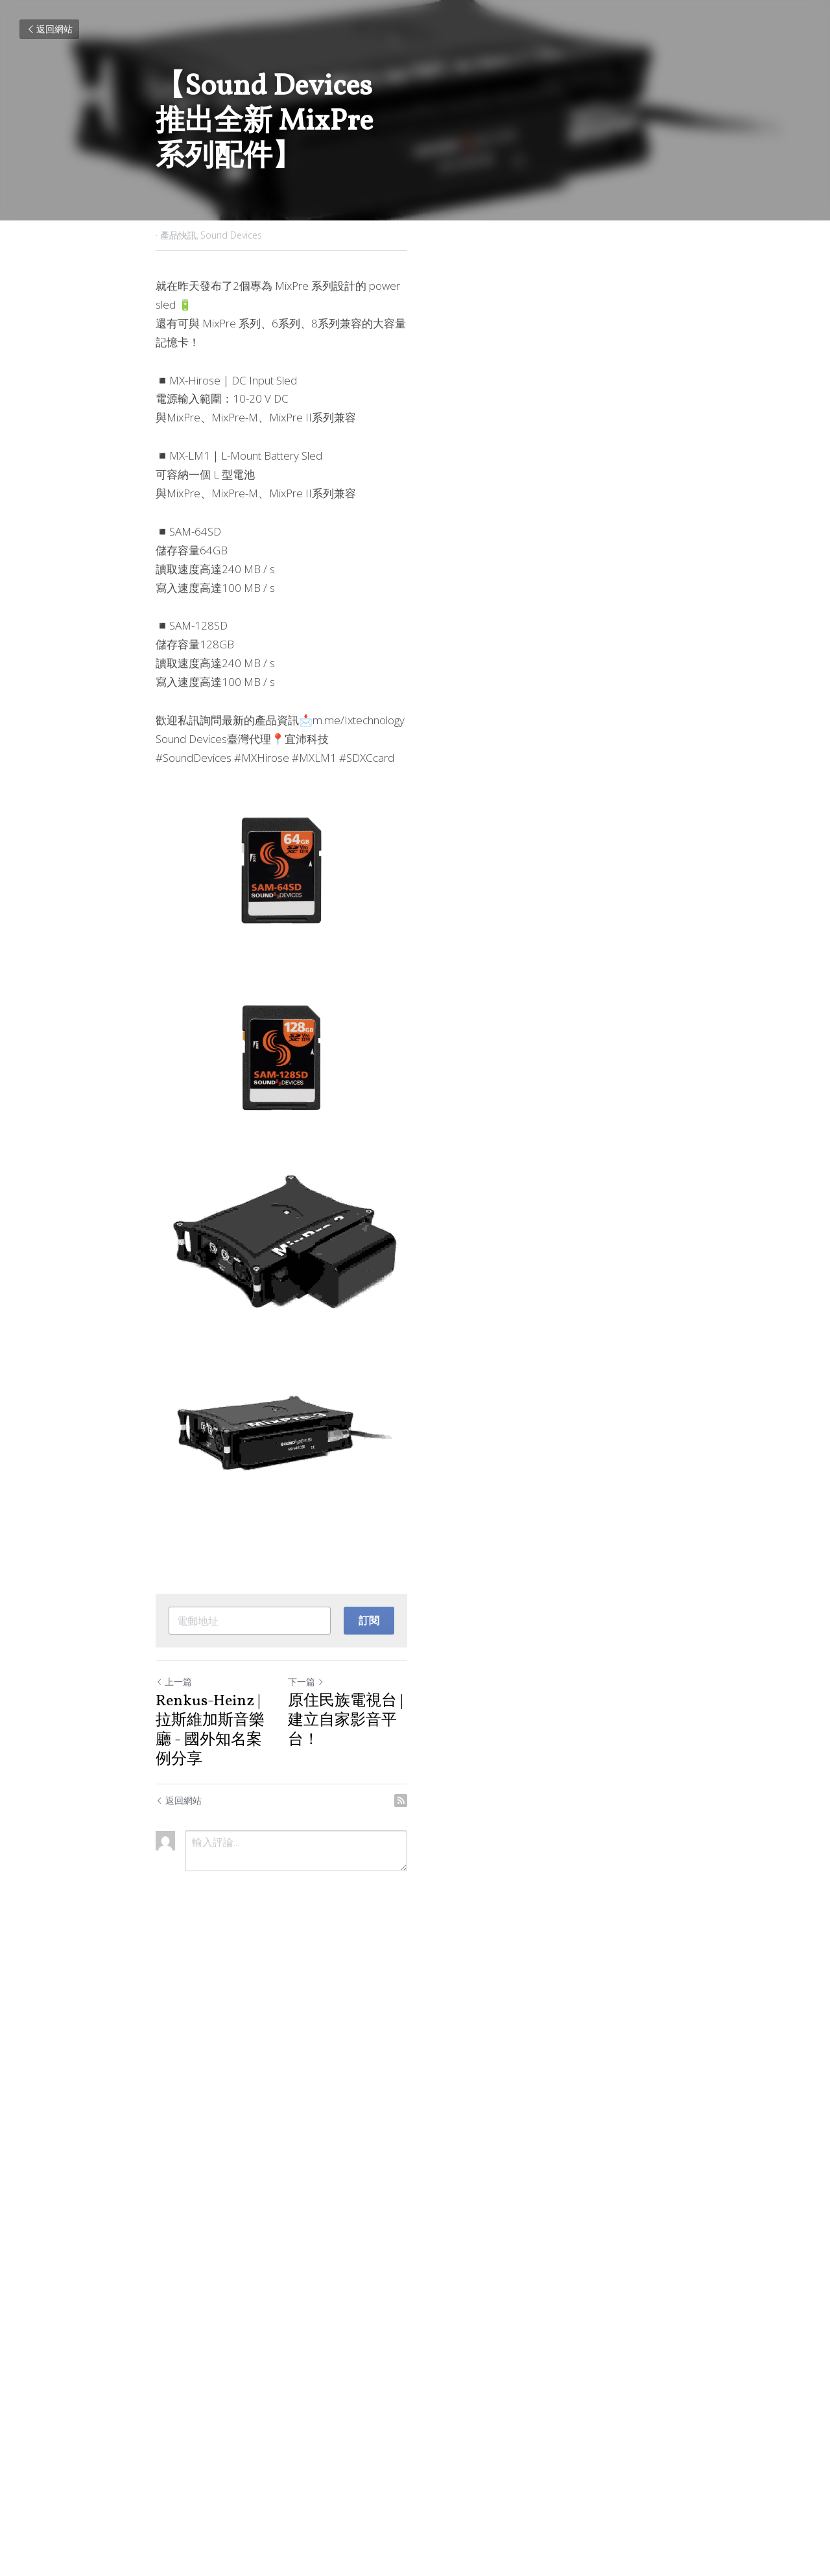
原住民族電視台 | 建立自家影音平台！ (534, 2379)
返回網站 (49, 29)
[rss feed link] (666, 2430)
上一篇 (175, 2349)
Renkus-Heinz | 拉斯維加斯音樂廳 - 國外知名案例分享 (278, 2379)
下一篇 (439, 2349)
